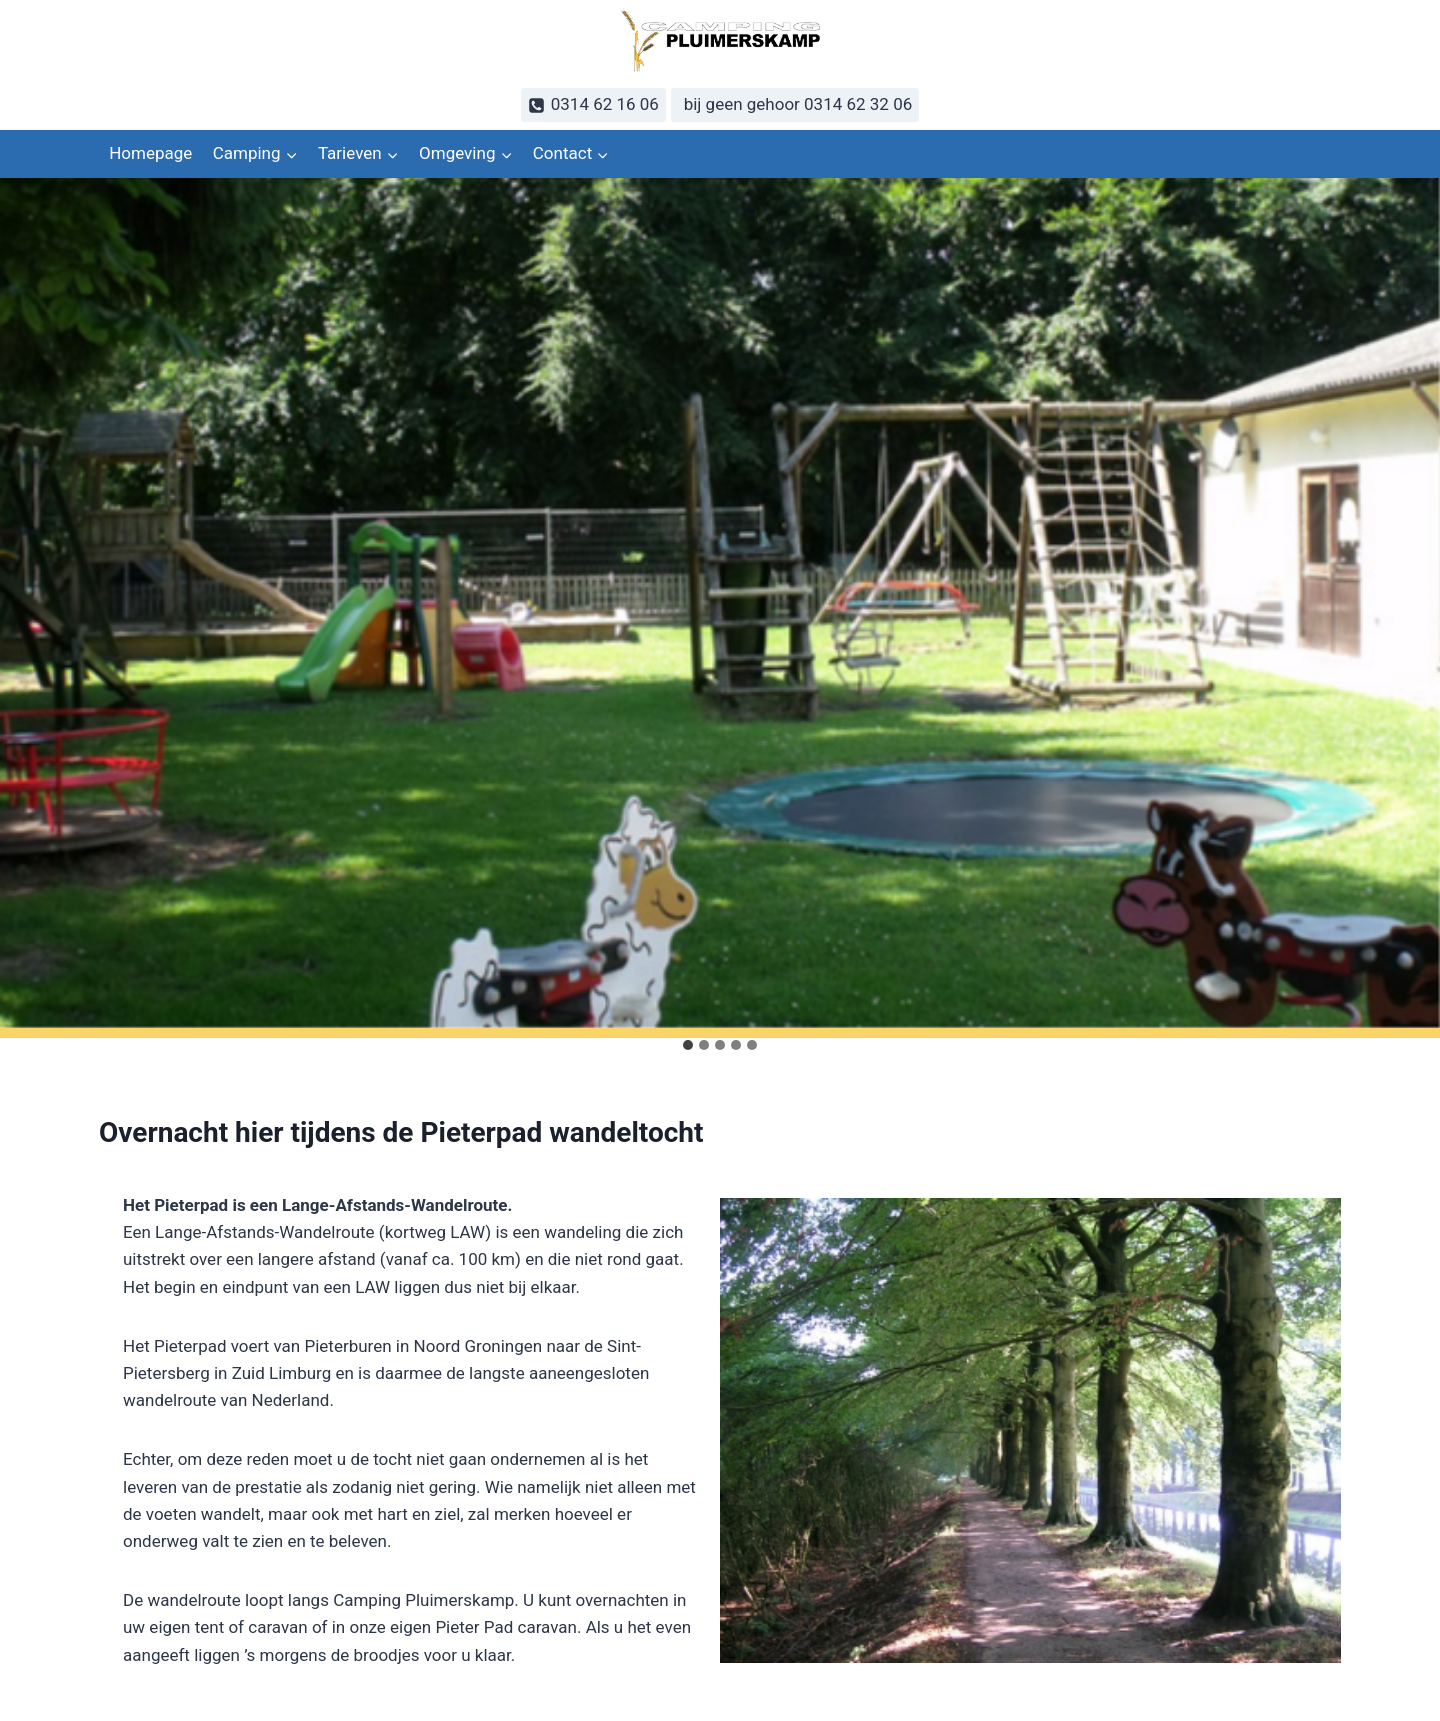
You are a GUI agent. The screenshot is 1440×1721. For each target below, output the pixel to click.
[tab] (688, 1045)
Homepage (150, 153)
